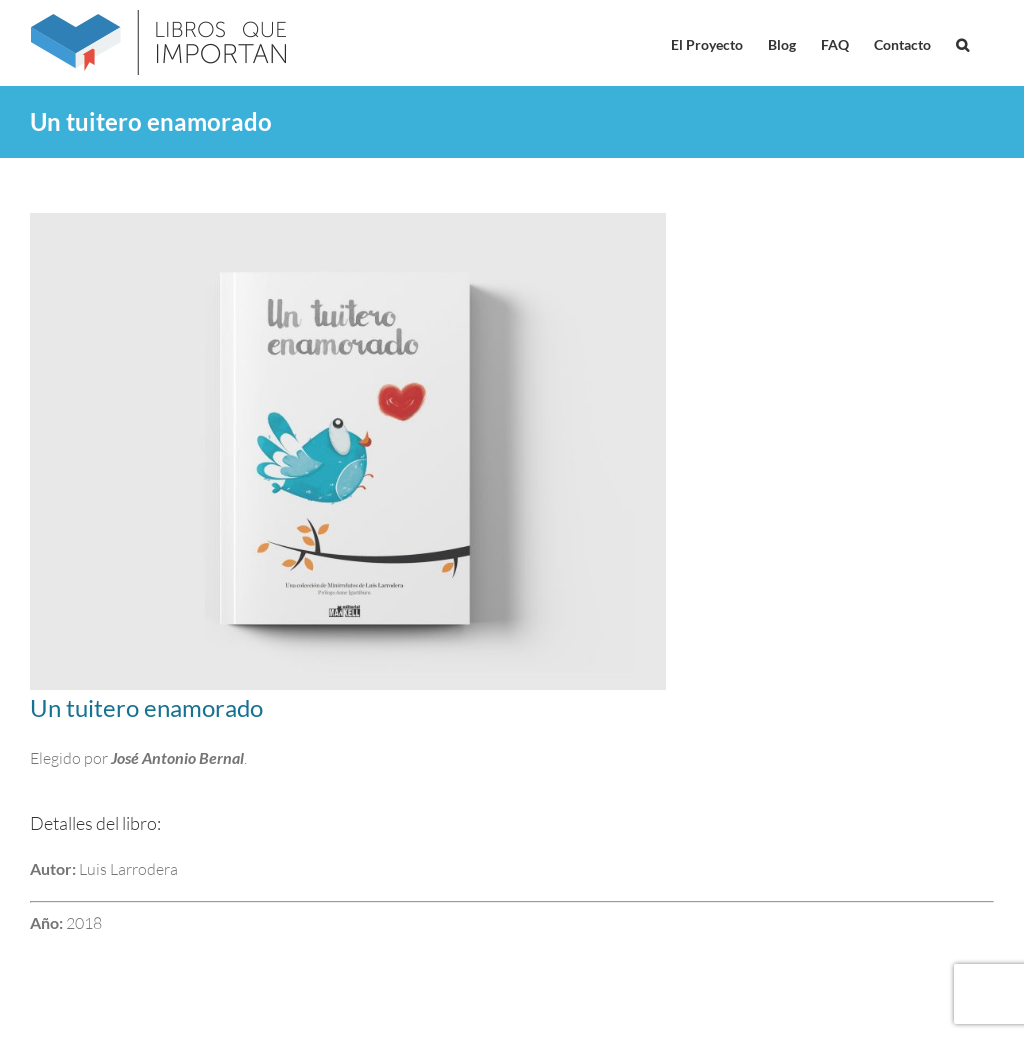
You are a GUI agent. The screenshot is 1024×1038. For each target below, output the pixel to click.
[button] (962, 43)
